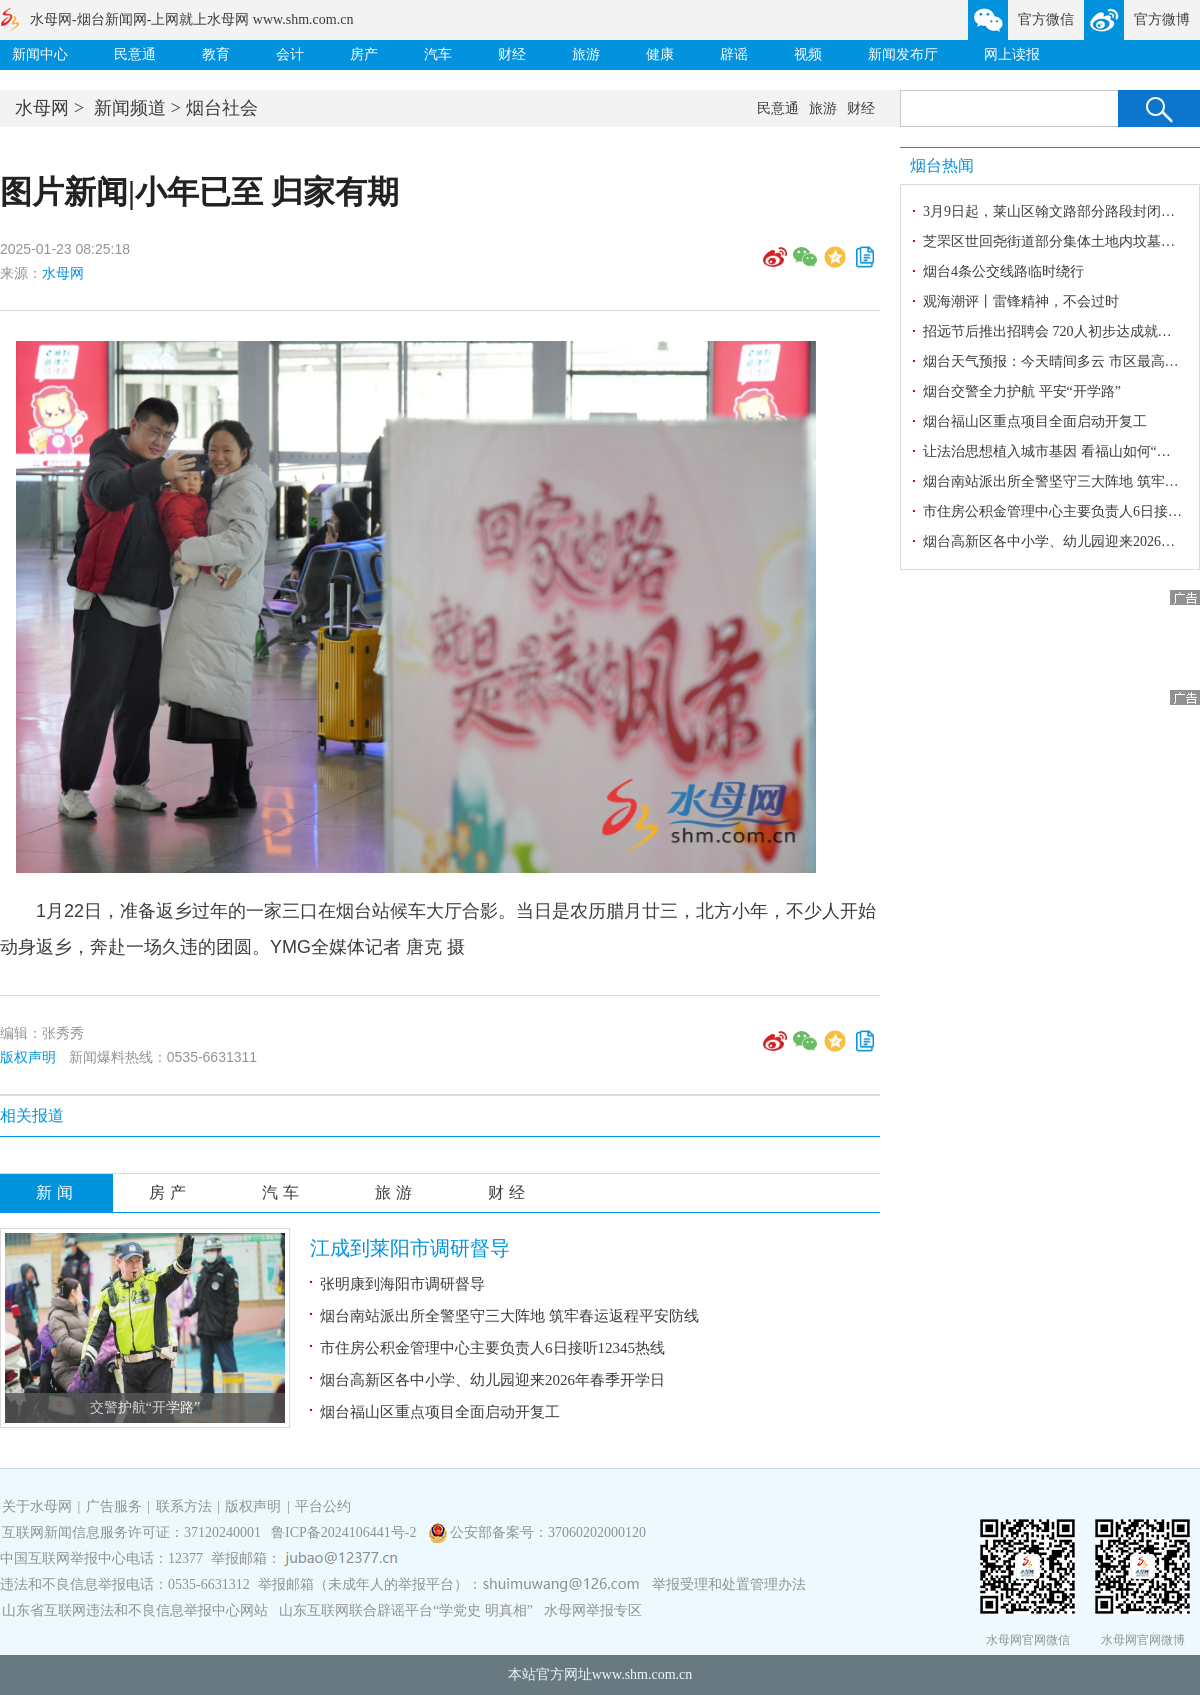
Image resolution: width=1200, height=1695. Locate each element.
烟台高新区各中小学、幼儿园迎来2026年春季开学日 (492, 1380)
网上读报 (1012, 54)
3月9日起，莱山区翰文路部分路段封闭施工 (1056, 211)
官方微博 (1162, 19)
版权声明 (28, 1057)
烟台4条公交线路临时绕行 (1003, 271)
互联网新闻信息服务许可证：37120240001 (131, 1532)
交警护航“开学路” (145, 1407)
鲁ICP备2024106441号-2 (345, 1532)
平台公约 (323, 1506)
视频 (808, 54)
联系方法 (184, 1506)
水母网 (42, 108)
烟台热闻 (942, 165)
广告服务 (114, 1506)
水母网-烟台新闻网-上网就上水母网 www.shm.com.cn (191, 19)
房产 (364, 54)
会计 (290, 54)
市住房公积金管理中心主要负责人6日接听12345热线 (492, 1348)
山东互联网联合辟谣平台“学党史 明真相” (406, 1610)
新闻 (57, 1192)
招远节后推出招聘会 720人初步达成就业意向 (1061, 331)
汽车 (438, 54)
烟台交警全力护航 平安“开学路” (1022, 391)
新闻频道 (130, 108)
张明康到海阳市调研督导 (402, 1284)
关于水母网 (39, 1506)
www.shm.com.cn (642, 1674)
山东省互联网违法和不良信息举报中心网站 (135, 1610)
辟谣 (734, 54)
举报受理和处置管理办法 (729, 1584)
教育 (216, 54)
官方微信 (1046, 19)
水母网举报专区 (593, 1610)
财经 (512, 54)
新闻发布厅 (903, 54)
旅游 (586, 54)
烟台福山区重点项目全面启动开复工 (440, 1412)
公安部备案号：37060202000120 (548, 1532)
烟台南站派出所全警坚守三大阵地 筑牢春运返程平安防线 (509, 1316)
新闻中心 (40, 54)
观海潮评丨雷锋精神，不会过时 (1021, 301)
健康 (660, 54)
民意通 (135, 54)
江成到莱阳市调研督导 (410, 1248)
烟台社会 (222, 108)
